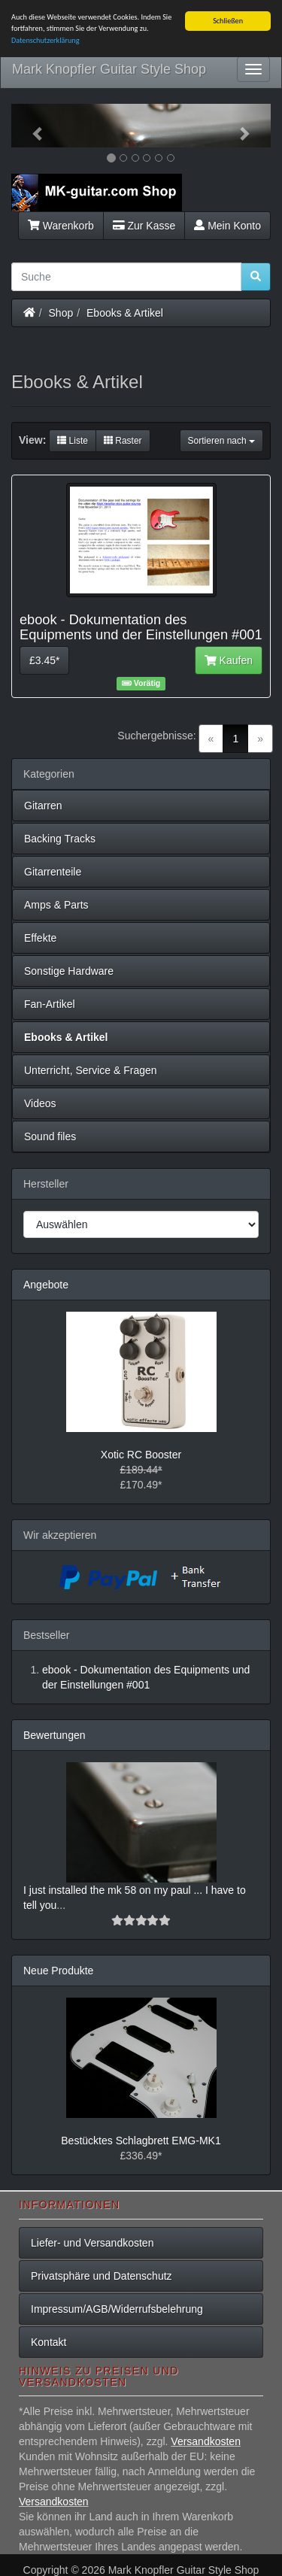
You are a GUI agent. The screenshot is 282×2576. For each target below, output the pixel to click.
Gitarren (43, 806)
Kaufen (229, 660)
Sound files (50, 1136)
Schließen (228, 21)
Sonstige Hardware (69, 971)
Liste (72, 440)
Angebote (45, 1285)
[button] (30, 125)
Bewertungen (54, 1735)
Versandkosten (206, 2441)
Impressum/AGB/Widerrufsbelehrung (117, 2309)
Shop (61, 312)
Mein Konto (227, 225)
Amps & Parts (56, 905)
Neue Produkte (58, 1971)
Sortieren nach (221, 440)
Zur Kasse (144, 225)
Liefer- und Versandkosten (92, 2243)
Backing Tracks (60, 839)
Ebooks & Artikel (124, 312)
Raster (123, 440)
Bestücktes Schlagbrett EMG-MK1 (140, 2141)
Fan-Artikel (49, 1004)
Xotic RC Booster (141, 1455)
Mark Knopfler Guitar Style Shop (109, 69)
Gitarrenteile (52, 872)
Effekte (40, 938)
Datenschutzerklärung (45, 40)
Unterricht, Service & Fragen (90, 1070)
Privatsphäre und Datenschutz (101, 2276)
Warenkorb (61, 225)
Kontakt (48, 2342)
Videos (40, 1103)
